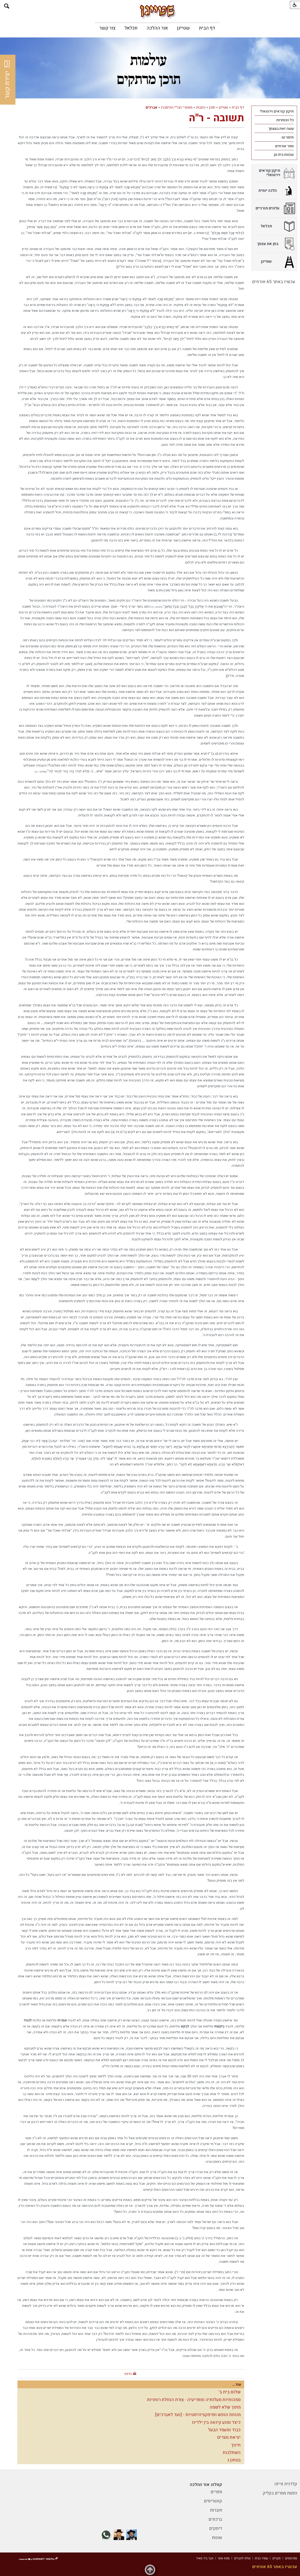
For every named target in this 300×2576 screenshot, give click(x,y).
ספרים (216, 2492)
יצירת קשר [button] (7, 80)
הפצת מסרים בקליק (280, 2493)
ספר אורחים (284, 146)
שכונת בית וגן (284, 154)
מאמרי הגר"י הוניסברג (176, 107)
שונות (217, 2538)
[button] (6, 6)
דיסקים (215, 2528)
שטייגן (183, 28)
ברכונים (215, 2519)
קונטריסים (213, 2501)
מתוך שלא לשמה (225, 2407)
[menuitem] (207, 28)
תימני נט (287, 137)
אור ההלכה (157, 28)
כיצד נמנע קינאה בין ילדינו (216, 2422)
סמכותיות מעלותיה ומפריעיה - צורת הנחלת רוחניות (194, 2399)
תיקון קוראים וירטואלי (277, 111)
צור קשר (107, 28)
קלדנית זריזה (285, 2484)
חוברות (216, 2510)
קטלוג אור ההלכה (206, 2485)
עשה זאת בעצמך (281, 128)
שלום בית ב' (230, 2392)
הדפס (128, 2374)
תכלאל (131, 28)
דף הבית (207, 28)
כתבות (200, 107)
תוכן (212, 107)
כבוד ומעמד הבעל (224, 2430)
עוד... (236, 2384)
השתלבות (232, 2452)
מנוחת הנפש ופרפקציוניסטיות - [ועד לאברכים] (198, 2414)
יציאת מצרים (229, 2437)
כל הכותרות (285, 120)
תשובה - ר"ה (216, 118)
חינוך (236, 2445)
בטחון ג (234, 2460)
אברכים (151, 107)
